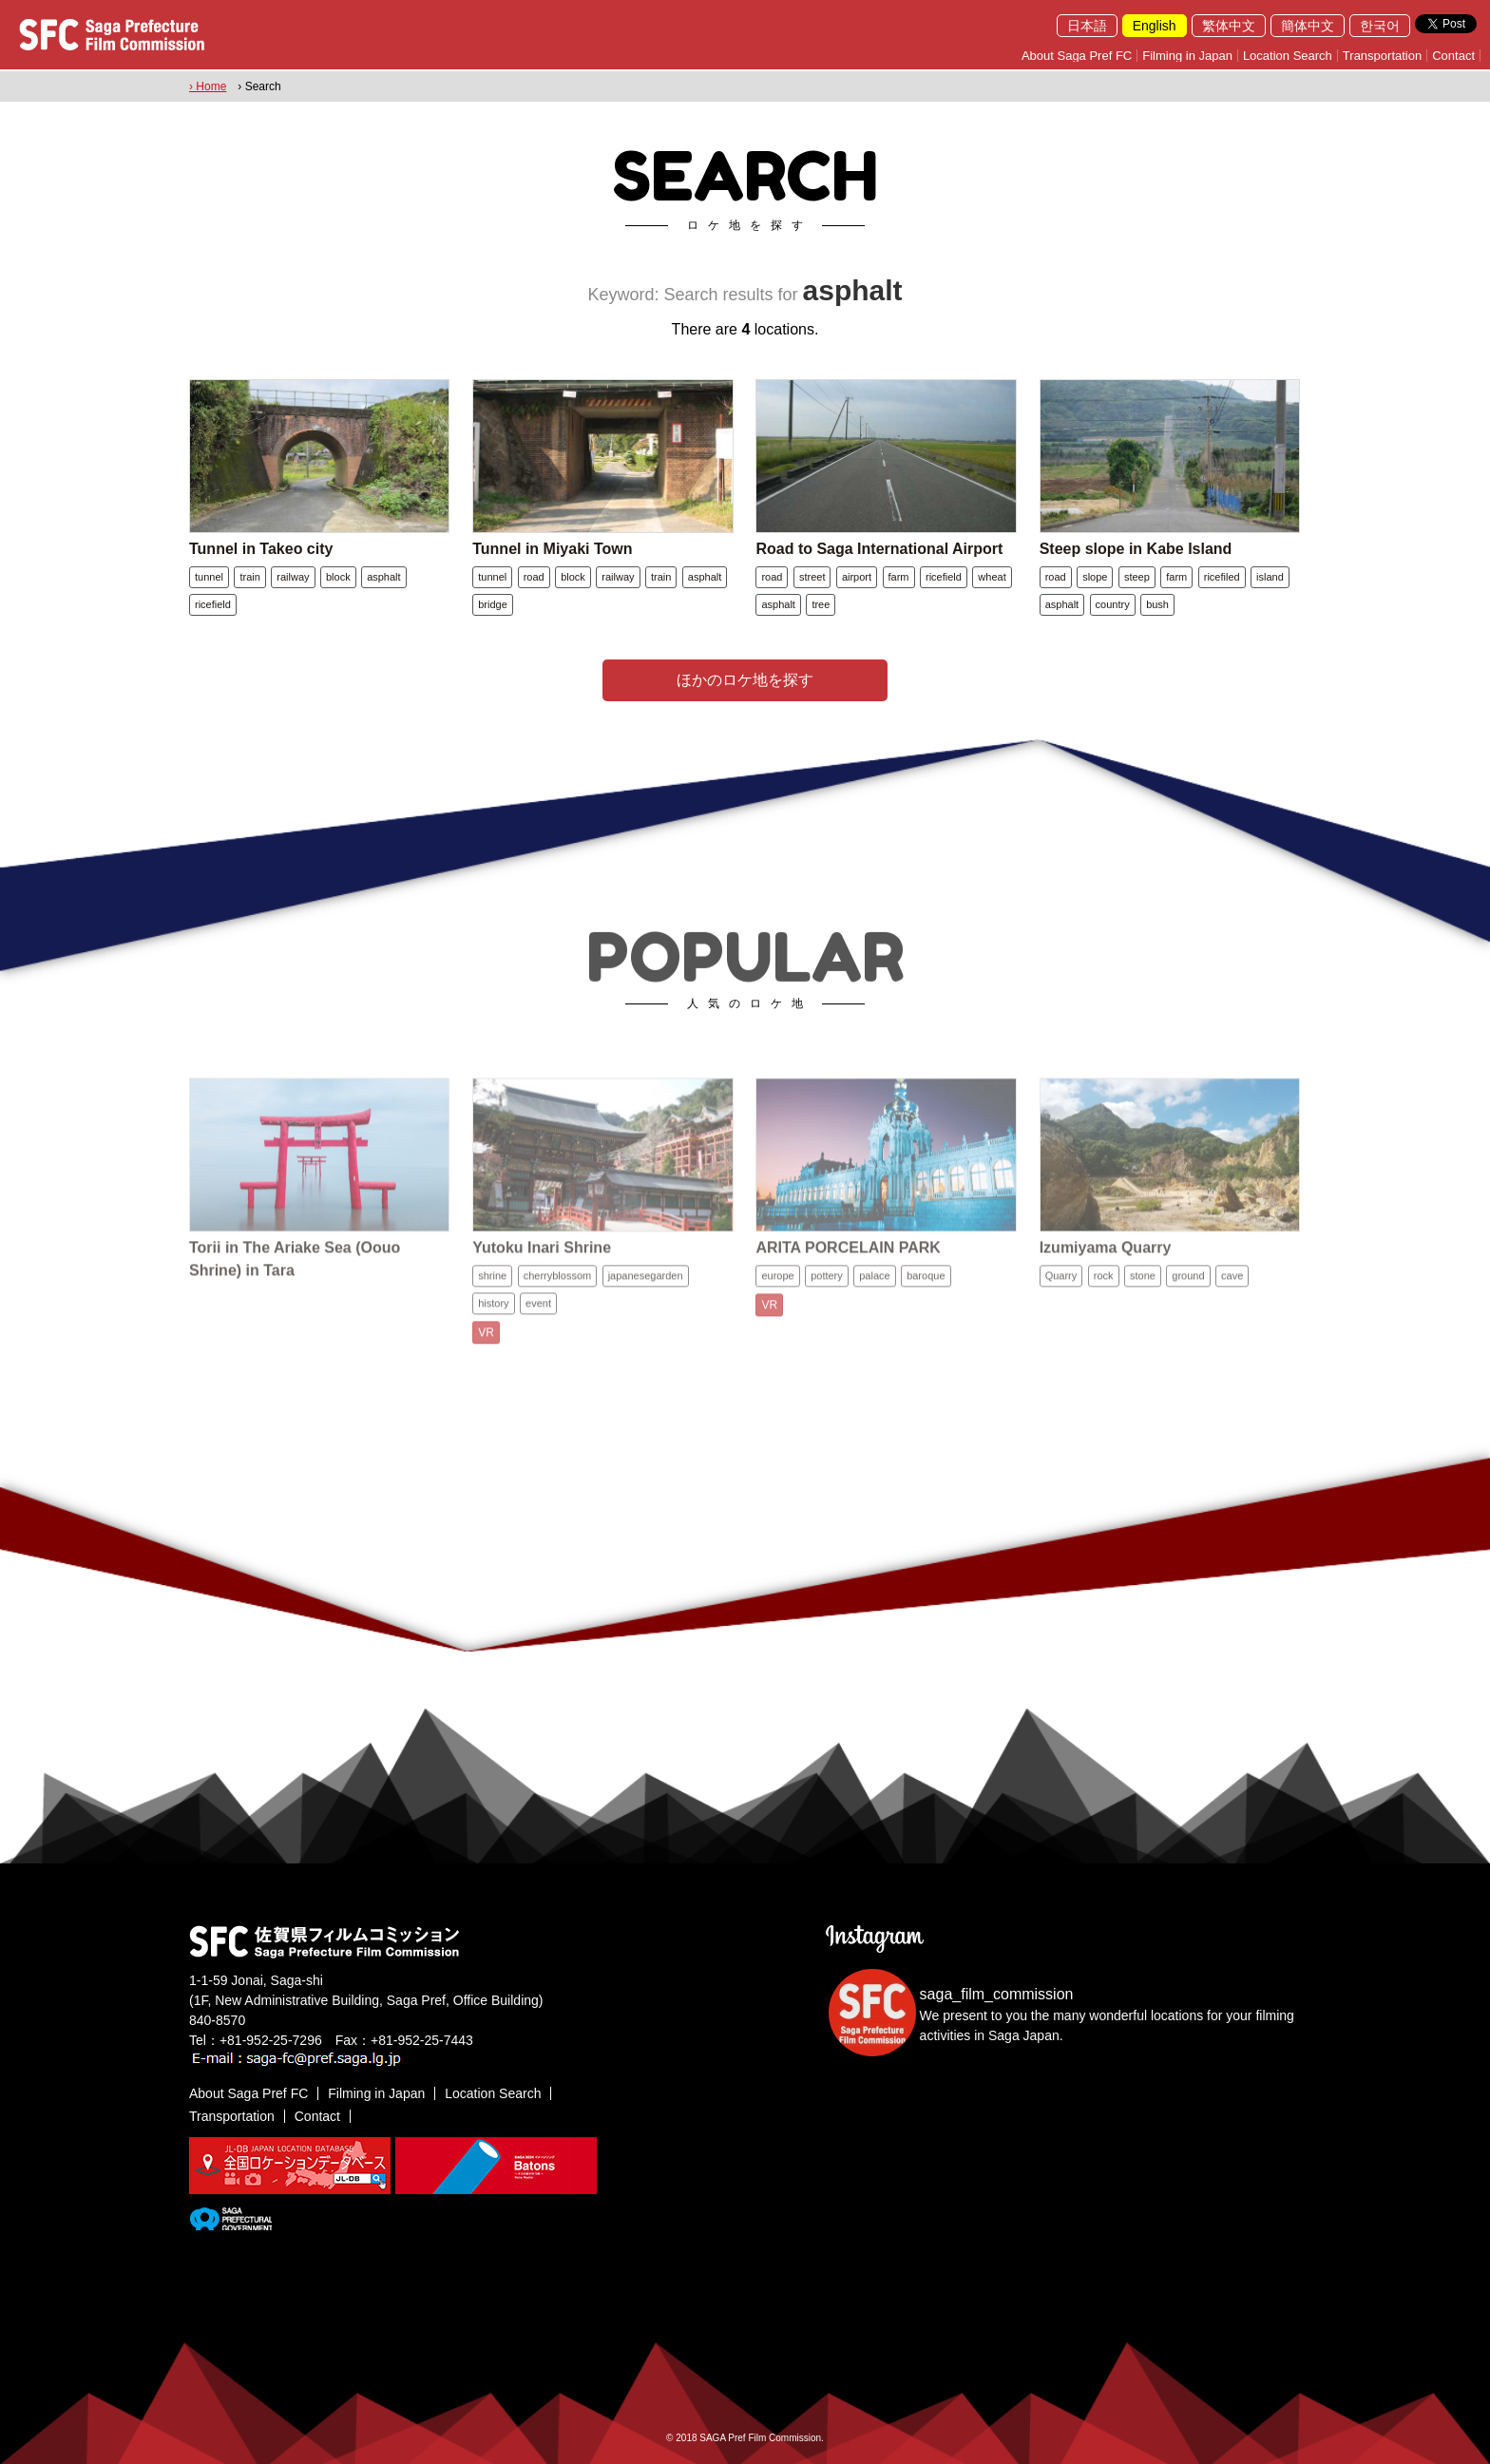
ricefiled (1222, 577)
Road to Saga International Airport (879, 549)
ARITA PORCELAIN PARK (847, 1261)
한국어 (1380, 25)
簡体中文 (1307, 25)
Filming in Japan (1187, 55)
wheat (991, 577)
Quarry (1061, 1289)
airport (856, 577)
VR (486, 1346)
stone (1143, 1289)
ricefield (213, 604)
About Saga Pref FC (1077, 55)
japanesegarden (645, 1289)
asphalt (383, 577)
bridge (492, 604)
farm (898, 577)
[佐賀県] (230, 2222)
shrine (492, 1289)
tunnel (209, 577)
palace (874, 1289)
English (1154, 25)
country (1113, 604)
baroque (926, 1289)
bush (1157, 604)
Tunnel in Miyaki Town (552, 549)
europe (777, 1289)
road (534, 577)
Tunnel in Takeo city (261, 549)
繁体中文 (1228, 25)
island (1270, 577)
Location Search (1287, 55)
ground (1188, 1289)
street (812, 577)
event (538, 1317)
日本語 (1087, 25)
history (493, 1317)
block (338, 577)
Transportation (1382, 55)
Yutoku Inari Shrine (541, 1261)
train (249, 577)
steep (1137, 577)
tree (821, 604)
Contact (1453, 55)
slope (1094, 577)
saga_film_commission (997, 1994)
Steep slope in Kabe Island (1136, 549)
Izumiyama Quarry (1106, 1261)
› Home (207, 86)
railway (293, 577)
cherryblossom (558, 1289)
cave (1232, 1289)
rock (1104, 1289)
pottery (827, 1289)
